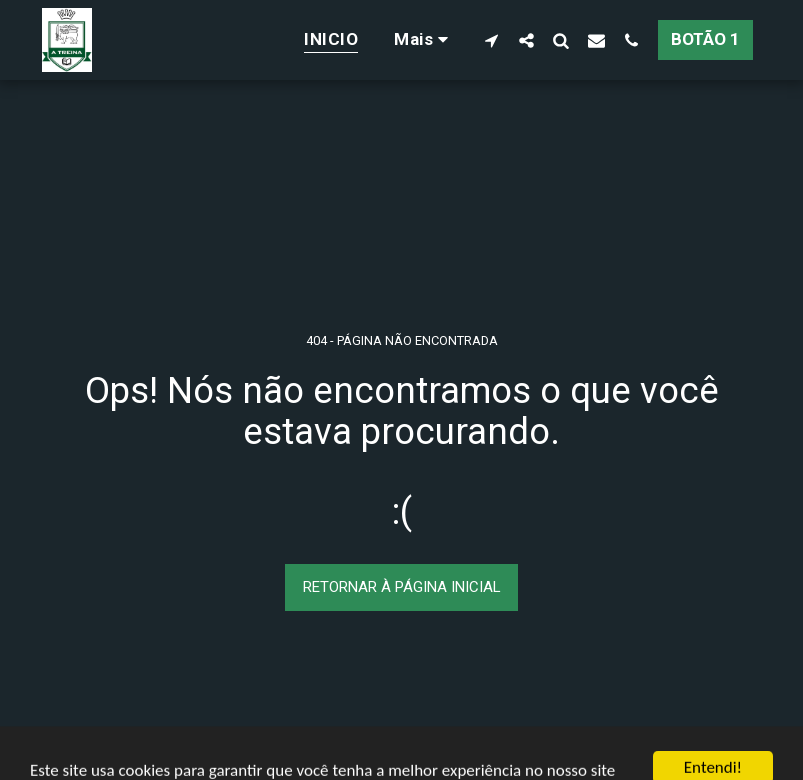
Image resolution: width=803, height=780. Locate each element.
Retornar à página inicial (402, 587)
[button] (491, 40)
